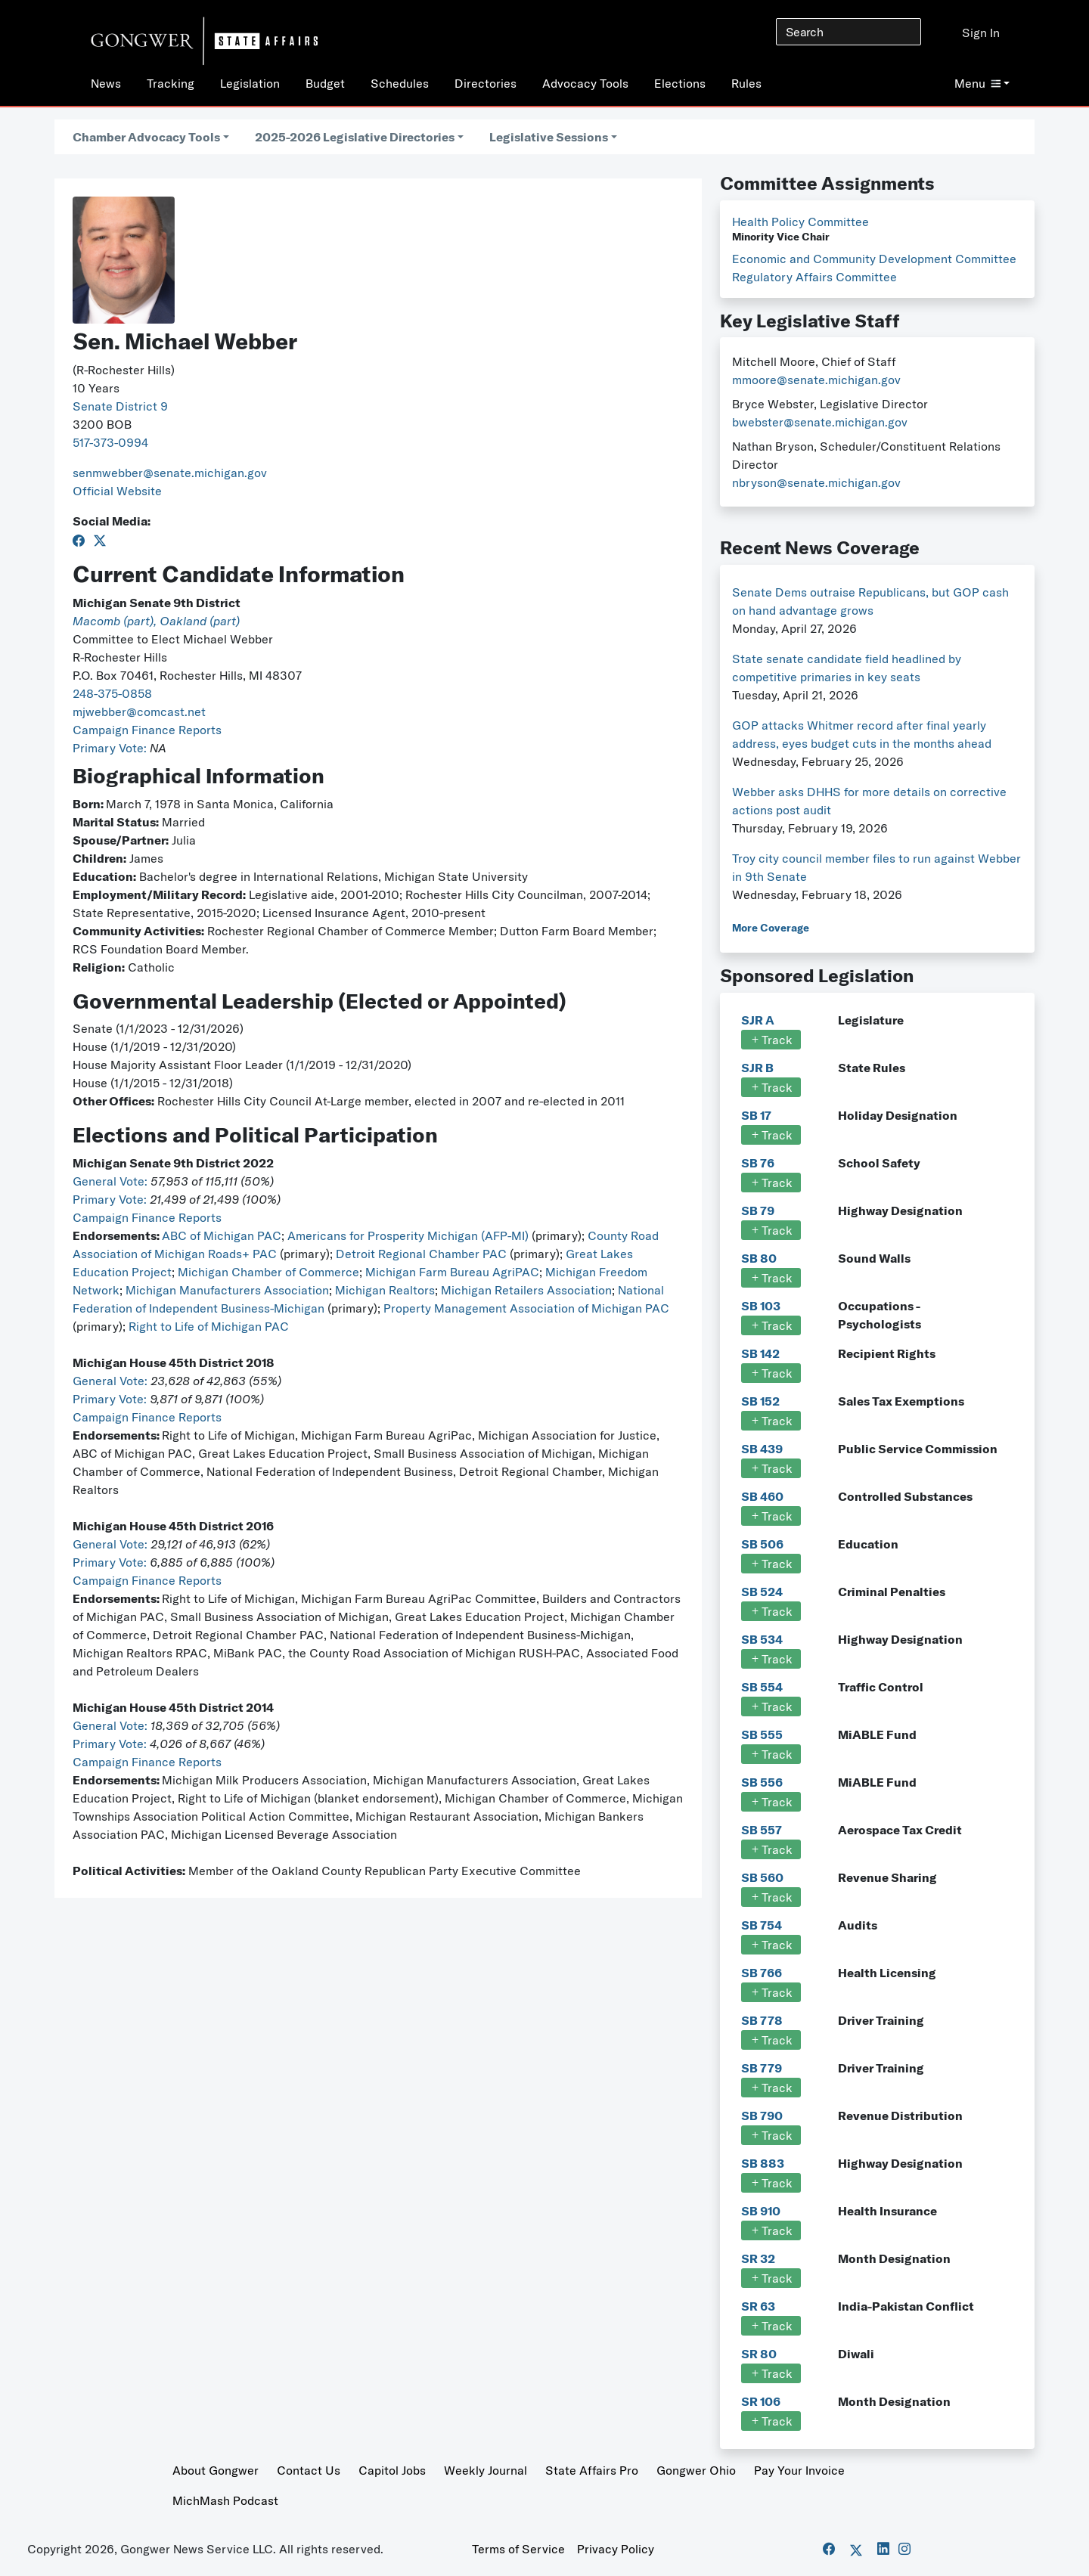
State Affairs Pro (591, 2470)
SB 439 (762, 1448)
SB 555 (762, 1734)
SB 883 (762, 2163)
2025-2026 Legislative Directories (355, 136)
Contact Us (308, 2470)
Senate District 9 (120, 406)
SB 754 (761, 1925)
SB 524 (762, 1591)
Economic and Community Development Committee (874, 258)
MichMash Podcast (225, 2500)
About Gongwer (215, 2470)
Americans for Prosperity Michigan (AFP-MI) (408, 1235)
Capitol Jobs (392, 2470)
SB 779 (761, 2067)
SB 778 (762, 2020)
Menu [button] (977, 83)
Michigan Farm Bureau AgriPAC (452, 1271)
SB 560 (762, 1877)
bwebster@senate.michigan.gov (820, 421)
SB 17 (756, 1115)
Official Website (117, 490)
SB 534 (762, 1639)
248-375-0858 (112, 693)
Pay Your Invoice (799, 2470)
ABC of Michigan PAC (221, 1235)
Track (771, 1039)
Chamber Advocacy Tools (146, 136)
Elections (680, 83)
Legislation (250, 83)
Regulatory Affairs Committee (814, 276)
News (106, 83)
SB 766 (761, 1972)
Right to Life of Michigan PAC (209, 1326)
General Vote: (111, 1181)
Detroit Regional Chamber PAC (421, 1253)
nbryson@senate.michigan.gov (816, 482)
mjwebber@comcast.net (139, 711)
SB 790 (762, 2115)
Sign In (981, 32)
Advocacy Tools (585, 83)
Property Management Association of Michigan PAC (526, 1308)
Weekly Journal (485, 2470)
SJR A (757, 1020)
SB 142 (760, 1353)
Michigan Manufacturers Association (227, 1289)
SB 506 (762, 1543)
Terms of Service (518, 2548)
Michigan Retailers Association (526, 1289)
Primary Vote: (111, 747)
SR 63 (758, 2306)
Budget (325, 83)
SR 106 (760, 2401)
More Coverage (770, 928)
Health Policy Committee (800, 221)
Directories (486, 83)
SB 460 (762, 1496)
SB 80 (759, 1258)
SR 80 (759, 2353)
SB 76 (757, 1162)
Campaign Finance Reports (147, 729)
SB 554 (762, 1686)
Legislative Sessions (548, 136)
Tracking (170, 83)
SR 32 (758, 2258)
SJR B (757, 1067)
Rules (746, 83)
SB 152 (760, 1401)
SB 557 (761, 1829)
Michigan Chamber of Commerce (268, 1271)
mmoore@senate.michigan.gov (816, 379)
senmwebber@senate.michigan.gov (170, 472)
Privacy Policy (615, 2548)
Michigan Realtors (385, 1289)
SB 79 (757, 1210)
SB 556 (762, 1782)
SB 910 (760, 2210)
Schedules (400, 83)
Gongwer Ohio (696, 2470)
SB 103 (760, 1305)
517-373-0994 (110, 442)
